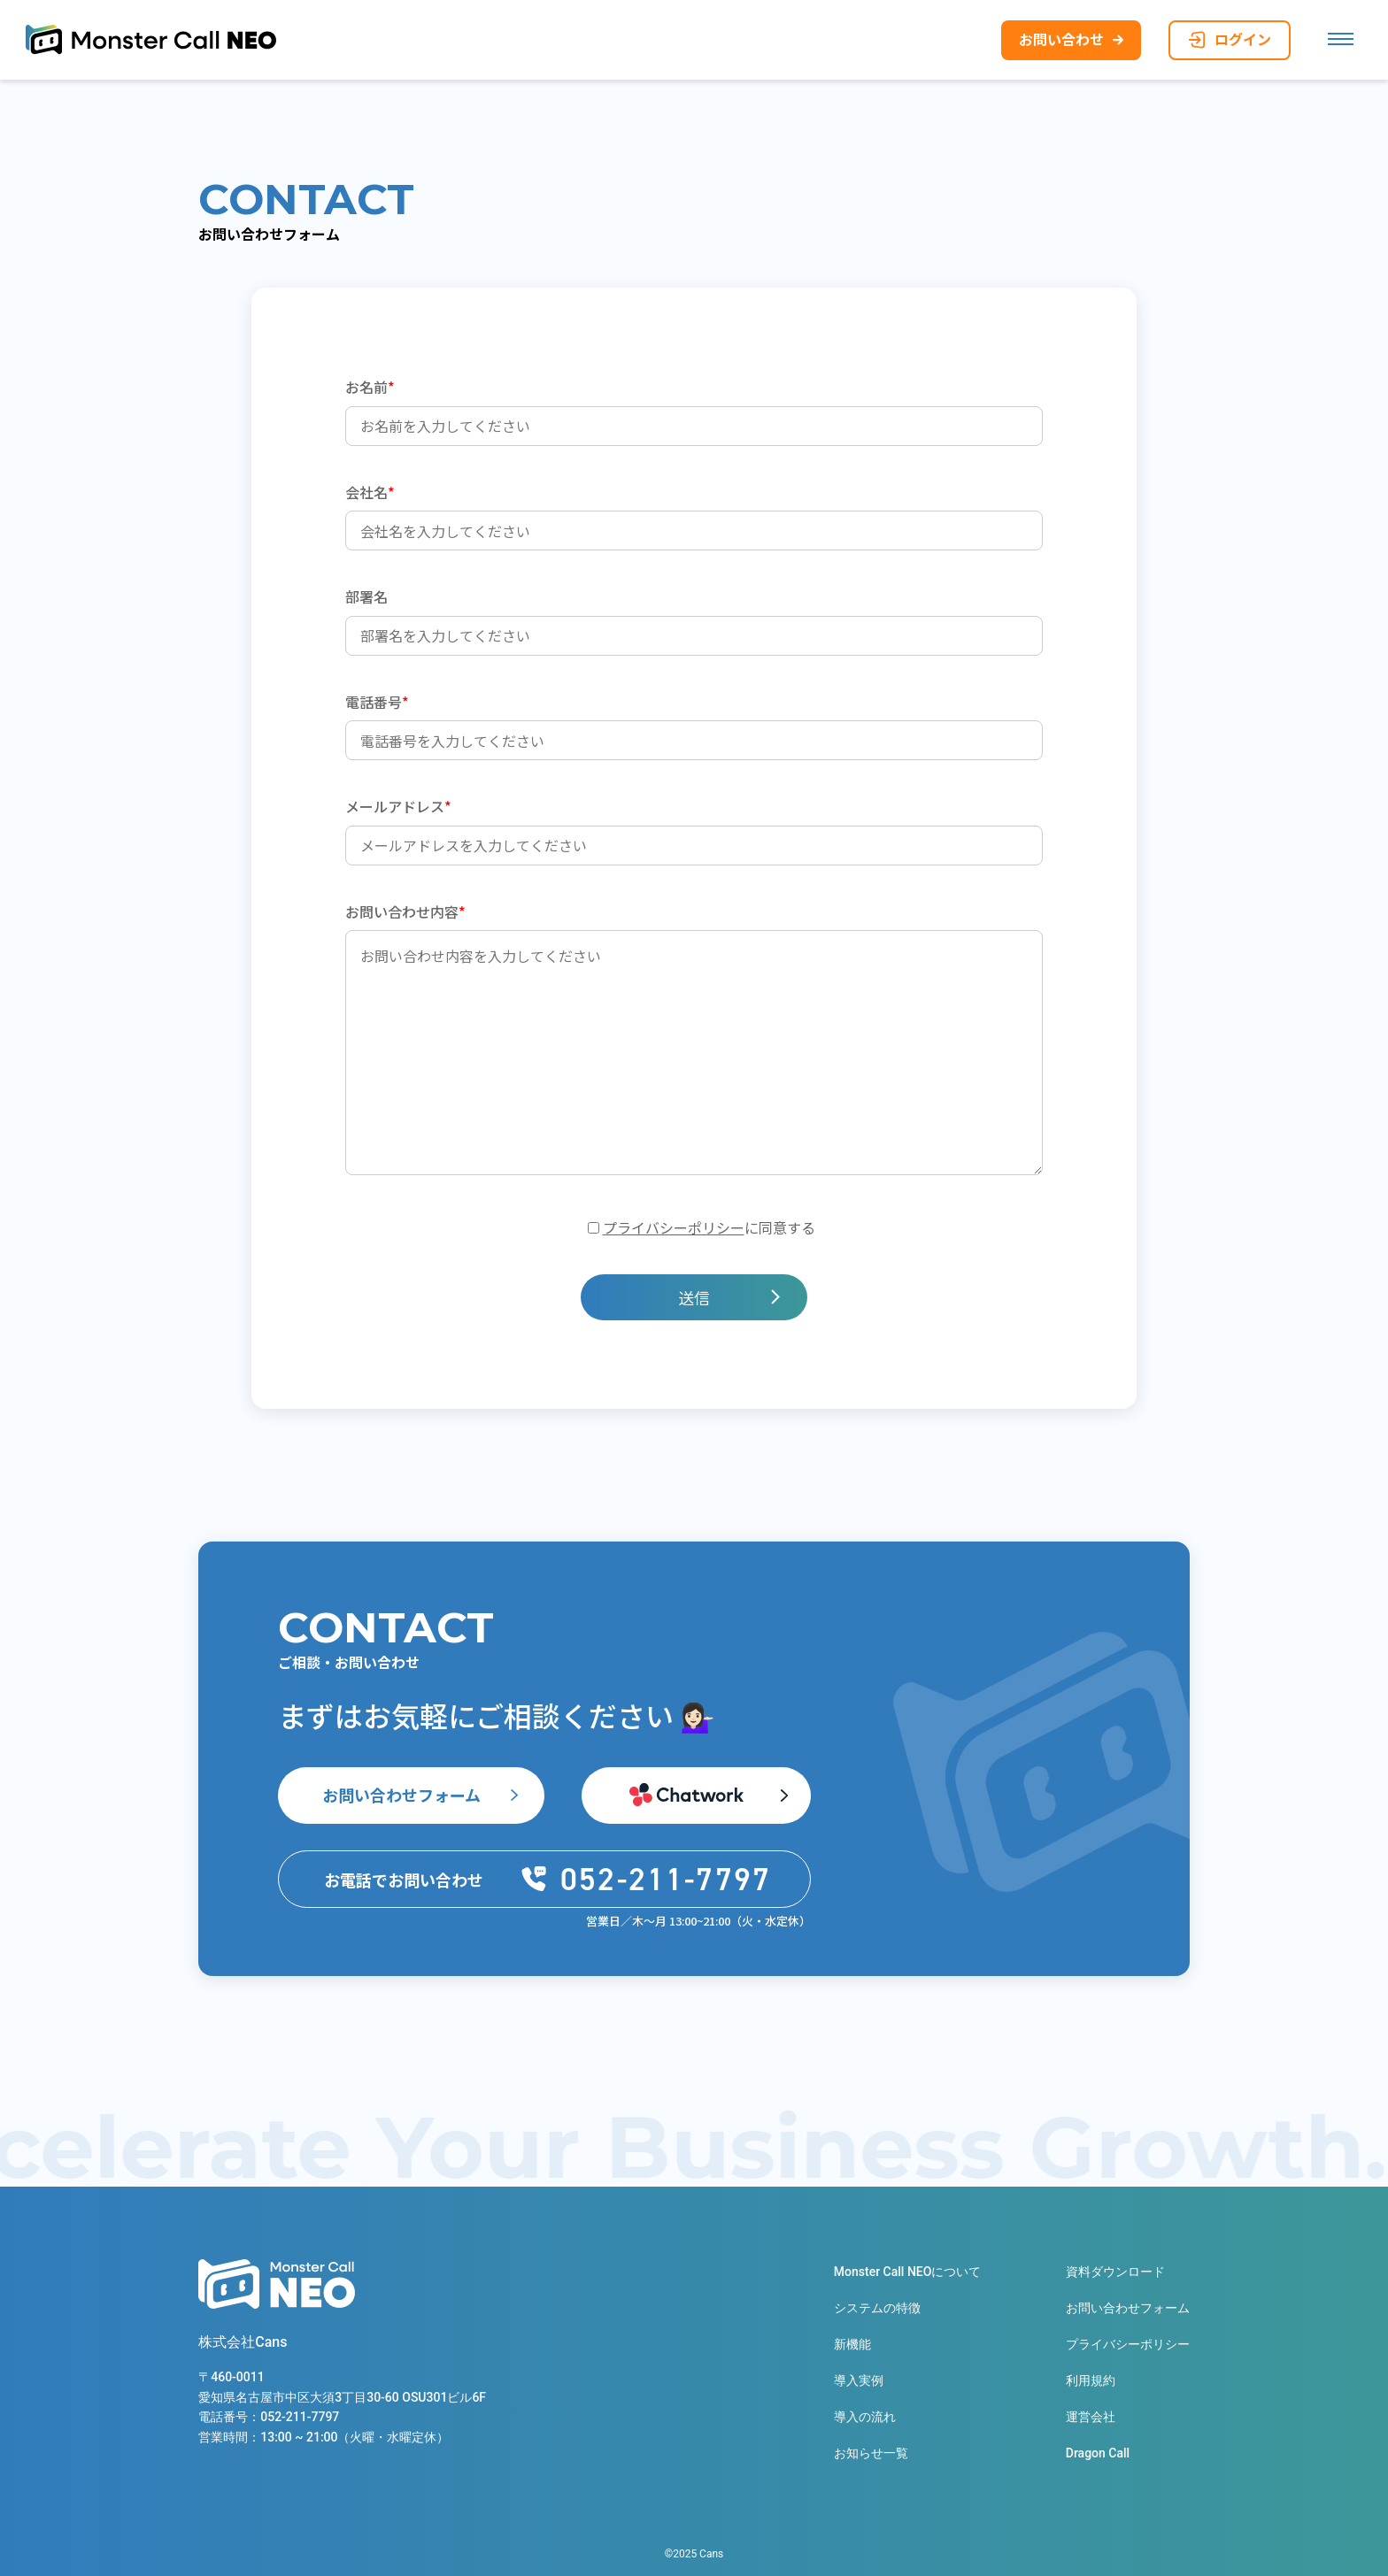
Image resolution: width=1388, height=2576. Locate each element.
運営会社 (1090, 2417)
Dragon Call (1098, 2453)
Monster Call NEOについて (908, 2272)
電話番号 (377, 701)
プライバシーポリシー (673, 1227)
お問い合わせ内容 (405, 911)
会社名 (370, 492)
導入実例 (858, 2380)
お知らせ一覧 (871, 2453)
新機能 (852, 2344)
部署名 (366, 596)
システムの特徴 (877, 2308)
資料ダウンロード (1115, 2272)
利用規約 (1090, 2380)
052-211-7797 (299, 2418)
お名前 (370, 386)
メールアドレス (398, 806)
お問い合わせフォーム (401, 1794)
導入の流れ (865, 2417)
